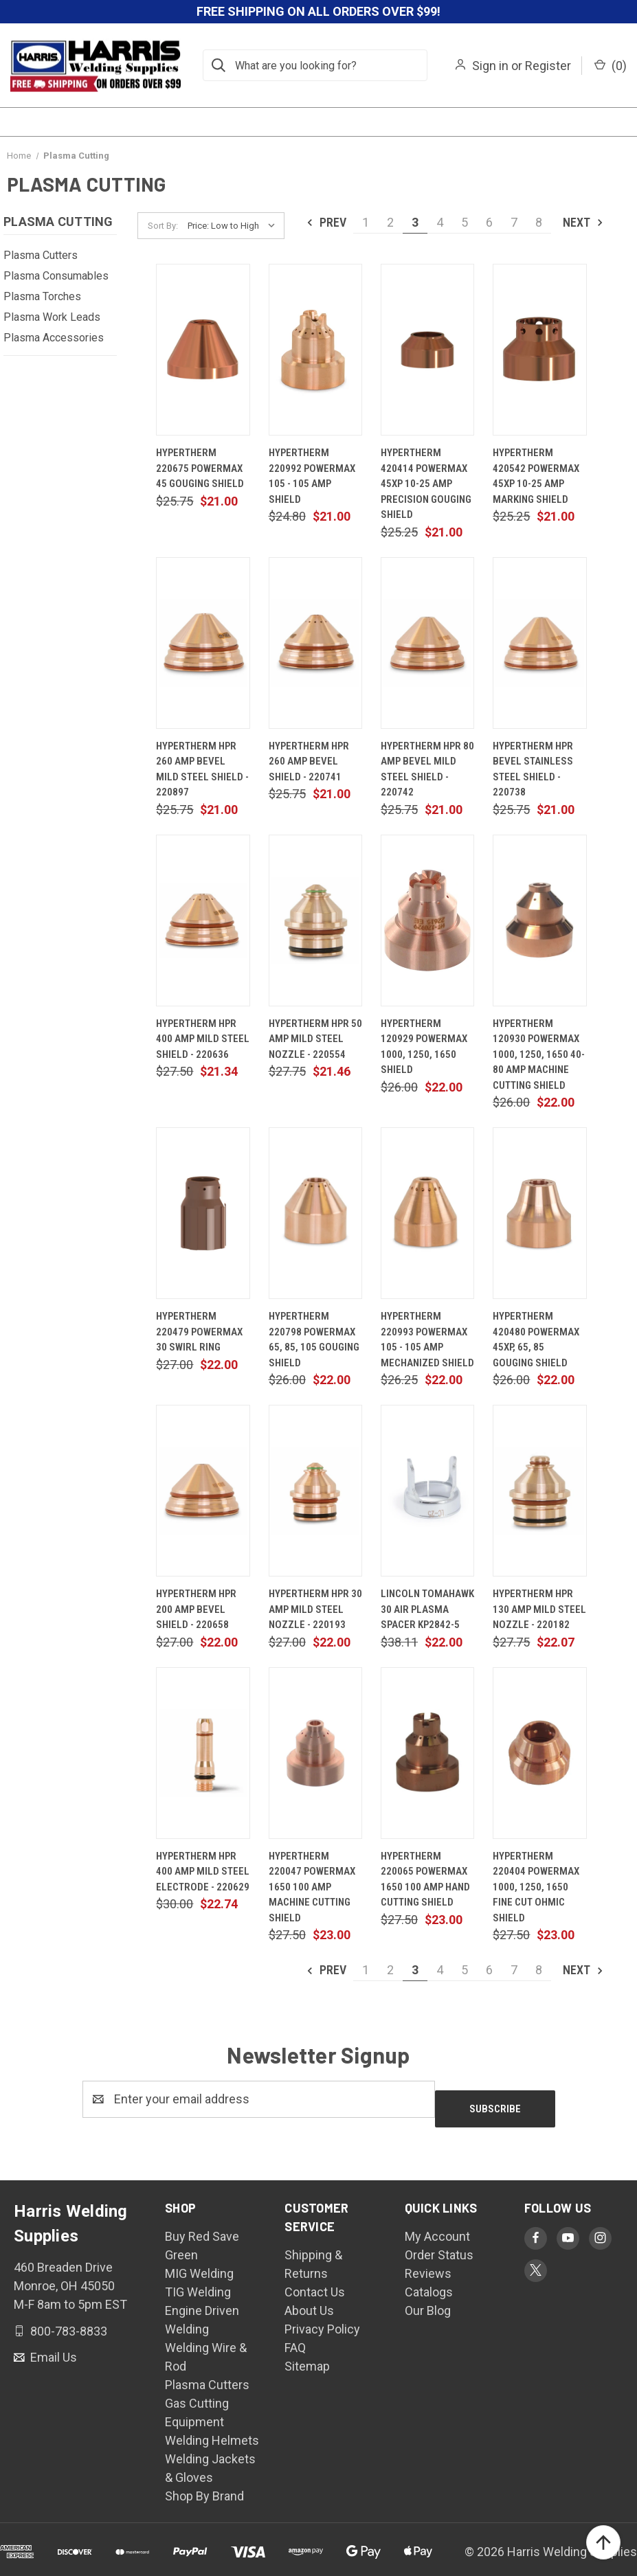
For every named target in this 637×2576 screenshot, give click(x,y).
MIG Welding (199, 2264)
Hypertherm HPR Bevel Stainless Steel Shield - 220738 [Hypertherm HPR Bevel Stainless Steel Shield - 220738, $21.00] (533, 769)
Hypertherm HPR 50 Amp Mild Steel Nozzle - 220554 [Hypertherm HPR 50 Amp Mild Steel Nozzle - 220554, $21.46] (315, 1039)
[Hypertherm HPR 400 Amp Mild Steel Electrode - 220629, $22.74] (203, 1753)
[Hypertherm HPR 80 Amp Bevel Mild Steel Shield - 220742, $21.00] (427, 643)
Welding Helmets (212, 2431)
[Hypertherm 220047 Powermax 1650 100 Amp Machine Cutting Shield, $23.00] (315, 1753)
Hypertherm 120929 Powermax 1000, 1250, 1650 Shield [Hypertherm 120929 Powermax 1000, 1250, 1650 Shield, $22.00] (424, 1046)
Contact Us (314, 2282)
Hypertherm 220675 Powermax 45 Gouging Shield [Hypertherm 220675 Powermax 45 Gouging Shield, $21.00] (200, 468)
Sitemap (307, 2356)
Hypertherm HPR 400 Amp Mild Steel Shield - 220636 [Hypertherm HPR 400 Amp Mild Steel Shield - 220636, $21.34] (202, 1039)
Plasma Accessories (53, 337)
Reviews (428, 2264)
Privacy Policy (322, 2319)
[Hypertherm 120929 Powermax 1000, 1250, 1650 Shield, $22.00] (427, 920)
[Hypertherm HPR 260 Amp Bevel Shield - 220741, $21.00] (315, 643)
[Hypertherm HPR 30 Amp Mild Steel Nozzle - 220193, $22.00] (315, 1491)
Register (548, 65)
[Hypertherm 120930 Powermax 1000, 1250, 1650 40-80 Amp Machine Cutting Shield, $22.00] (539, 920)
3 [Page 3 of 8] (415, 222)
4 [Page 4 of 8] (439, 222)
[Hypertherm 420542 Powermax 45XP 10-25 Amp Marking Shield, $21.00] (539, 350)
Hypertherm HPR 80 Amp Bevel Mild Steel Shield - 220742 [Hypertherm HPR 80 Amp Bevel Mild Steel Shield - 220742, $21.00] (427, 769)
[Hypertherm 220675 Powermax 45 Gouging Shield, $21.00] (203, 350)
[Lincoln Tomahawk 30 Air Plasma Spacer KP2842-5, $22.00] (427, 1491)
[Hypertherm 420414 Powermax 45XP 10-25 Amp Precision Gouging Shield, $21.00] (427, 350)
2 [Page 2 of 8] (390, 222)
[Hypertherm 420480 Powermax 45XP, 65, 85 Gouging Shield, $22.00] (539, 1213)
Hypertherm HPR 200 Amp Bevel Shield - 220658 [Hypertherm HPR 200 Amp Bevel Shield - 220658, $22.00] (196, 1609)
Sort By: (163, 226)
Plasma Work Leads (51, 317)
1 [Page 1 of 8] (365, 222)
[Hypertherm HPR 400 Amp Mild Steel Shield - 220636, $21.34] (203, 920)
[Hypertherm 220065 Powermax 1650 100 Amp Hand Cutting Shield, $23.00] (427, 1753)
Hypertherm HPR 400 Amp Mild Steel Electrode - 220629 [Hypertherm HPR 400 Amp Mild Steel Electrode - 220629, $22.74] (202, 1871)
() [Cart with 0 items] (610, 65)
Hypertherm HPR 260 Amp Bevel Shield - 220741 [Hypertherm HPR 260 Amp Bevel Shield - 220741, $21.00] (309, 761)
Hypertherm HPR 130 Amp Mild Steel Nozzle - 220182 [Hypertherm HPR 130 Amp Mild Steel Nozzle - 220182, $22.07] (539, 1609)
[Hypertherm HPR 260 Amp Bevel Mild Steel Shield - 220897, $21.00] (203, 643)
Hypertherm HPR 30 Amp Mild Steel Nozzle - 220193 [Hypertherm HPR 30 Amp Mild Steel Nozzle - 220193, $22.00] (315, 1609)
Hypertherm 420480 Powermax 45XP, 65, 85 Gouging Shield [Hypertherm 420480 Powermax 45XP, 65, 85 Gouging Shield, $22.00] (536, 1339)
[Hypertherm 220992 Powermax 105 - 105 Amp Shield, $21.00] (315, 350)
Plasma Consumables (56, 275)
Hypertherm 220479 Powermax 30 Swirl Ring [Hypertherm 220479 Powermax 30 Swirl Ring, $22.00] (199, 1331)
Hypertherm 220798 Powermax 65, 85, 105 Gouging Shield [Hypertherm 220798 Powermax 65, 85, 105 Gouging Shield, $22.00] (314, 1339)
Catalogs (429, 2282)
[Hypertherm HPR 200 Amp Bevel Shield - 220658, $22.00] (203, 1491)
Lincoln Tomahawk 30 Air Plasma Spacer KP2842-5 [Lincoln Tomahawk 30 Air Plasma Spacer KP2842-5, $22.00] (427, 1609)
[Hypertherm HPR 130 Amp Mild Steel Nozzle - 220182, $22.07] (539, 1491)
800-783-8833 (67, 2321)
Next (584, 222)
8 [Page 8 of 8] (538, 222)
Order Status (439, 2245)
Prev (325, 222)
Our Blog (428, 2301)
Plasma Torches (42, 296)
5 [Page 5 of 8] (464, 222)
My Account (437, 2226)
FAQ (295, 2338)
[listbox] (235, 226)
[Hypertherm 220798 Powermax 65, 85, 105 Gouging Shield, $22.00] (315, 1213)
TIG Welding (198, 2282)
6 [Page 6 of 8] (489, 222)
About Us (309, 2301)
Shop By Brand (204, 2486)
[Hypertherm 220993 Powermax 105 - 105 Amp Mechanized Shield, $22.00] (427, 1213)
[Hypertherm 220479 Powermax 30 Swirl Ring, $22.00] (203, 1213)
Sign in (490, 65)
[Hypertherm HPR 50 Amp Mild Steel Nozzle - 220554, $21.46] (315, 920)
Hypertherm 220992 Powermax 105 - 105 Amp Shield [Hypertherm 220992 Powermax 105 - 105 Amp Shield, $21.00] (312, 476)
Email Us (52, 2347)
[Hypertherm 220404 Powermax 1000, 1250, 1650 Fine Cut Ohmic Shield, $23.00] (539, 1753)
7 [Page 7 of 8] (514, 222)
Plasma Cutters (40, 255)
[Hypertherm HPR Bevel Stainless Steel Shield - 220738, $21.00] (539, 643)
